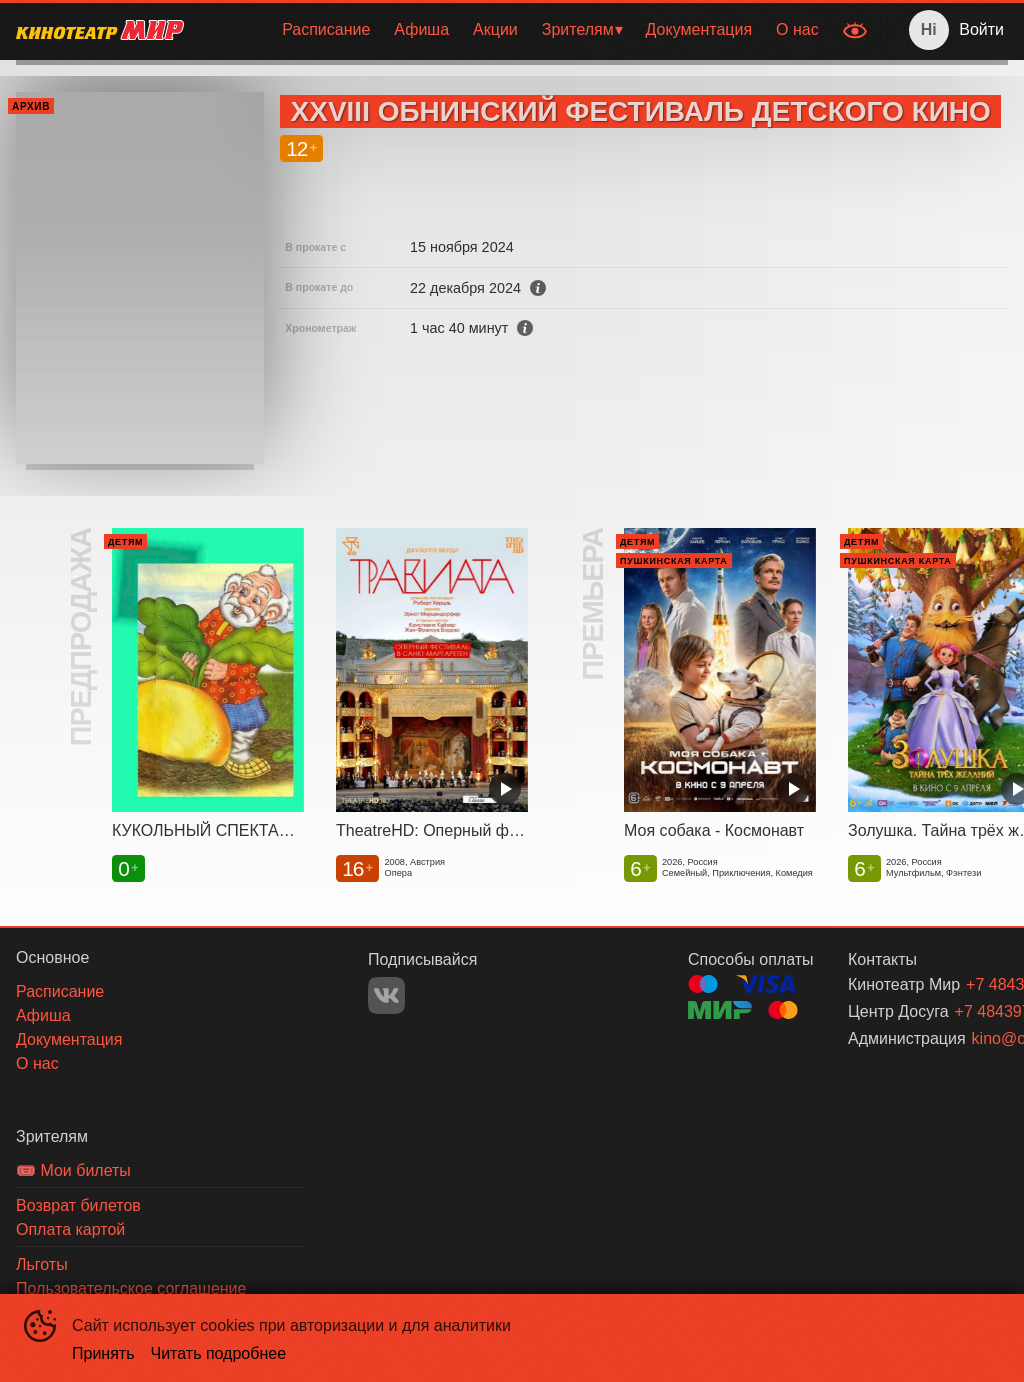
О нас (797, 29)
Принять (103, 1353)
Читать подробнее (219, 1353)
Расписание (326, 29)
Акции (495, 29)
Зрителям (578, 29)
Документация (699, 29)
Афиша (421, 29)
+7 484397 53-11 (957, 1011)
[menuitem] (326, 30)
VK (386, 995)
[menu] (515, 30)
